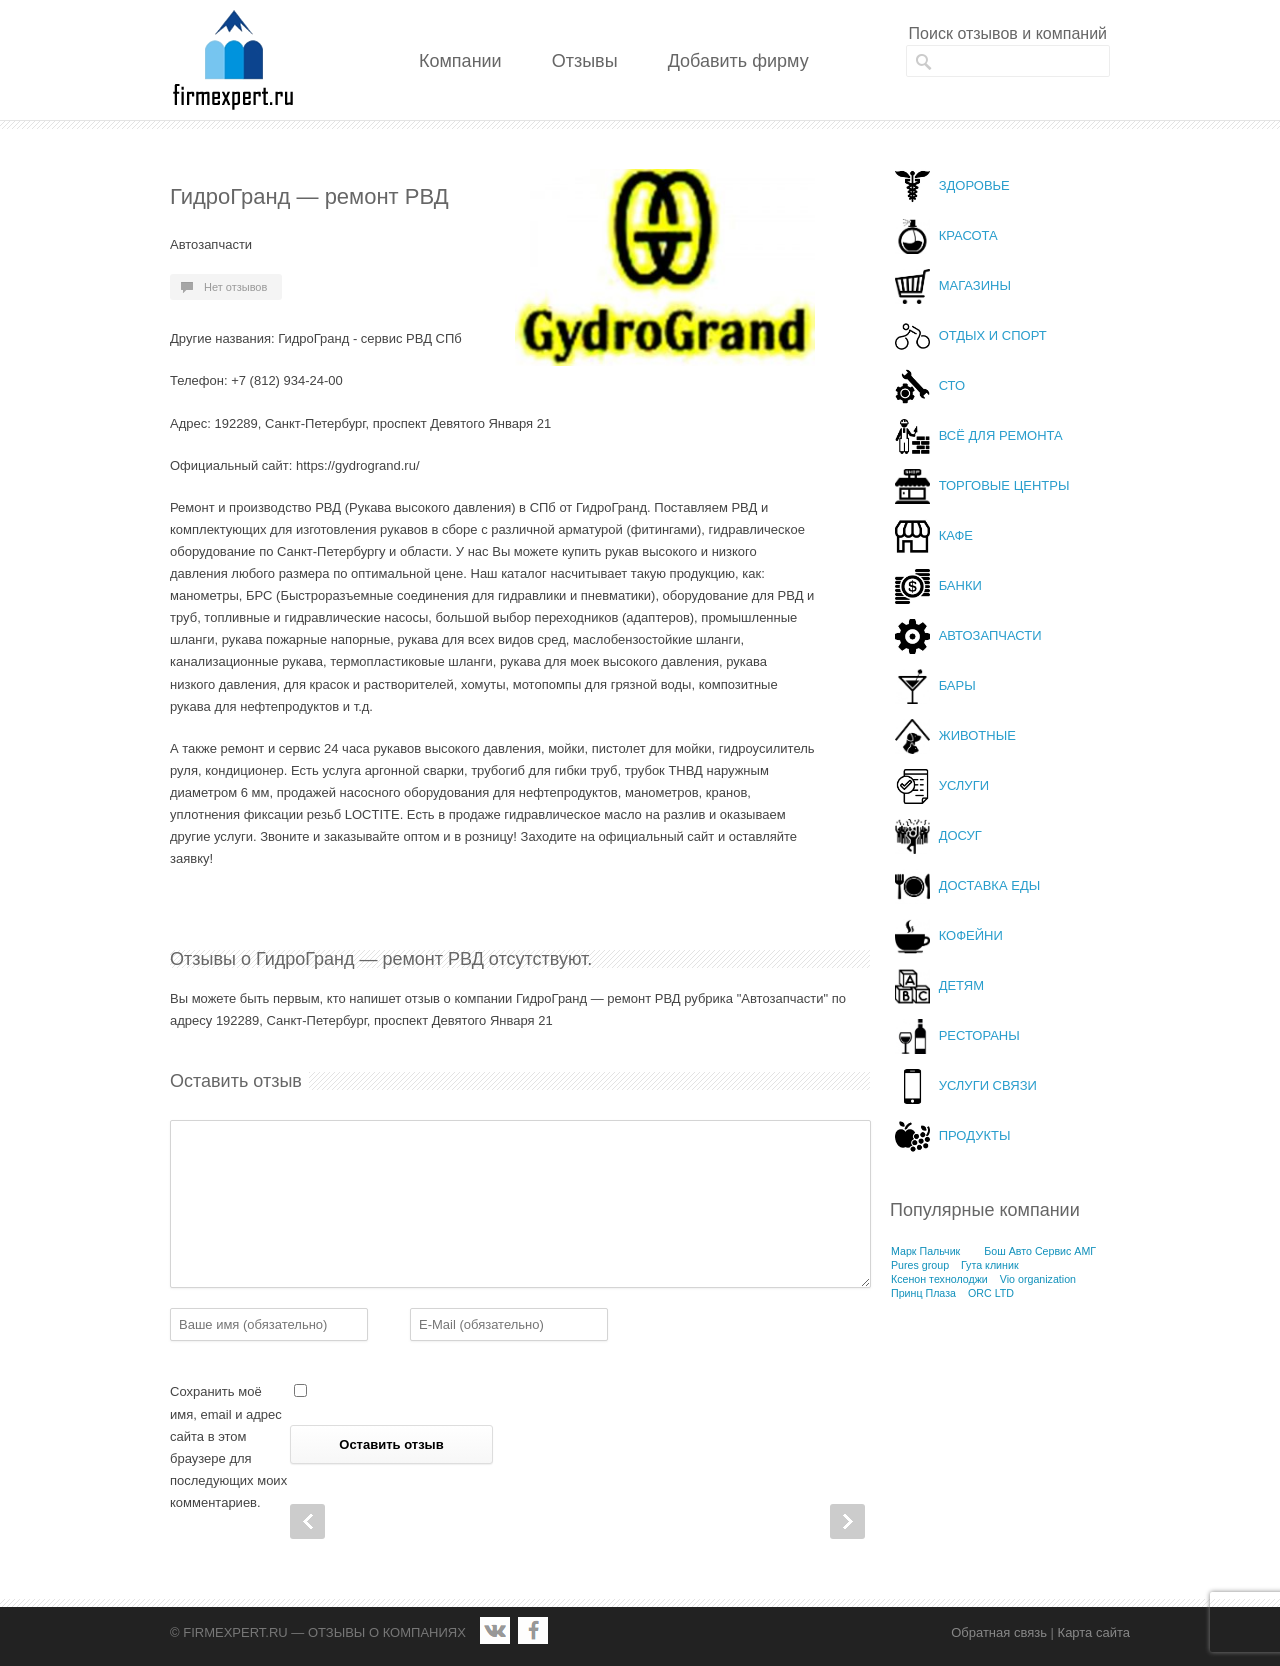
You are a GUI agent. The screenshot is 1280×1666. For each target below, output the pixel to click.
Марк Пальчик (925, 1251)
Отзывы (585, 61)
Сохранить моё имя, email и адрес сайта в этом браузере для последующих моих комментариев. (228, 1446)
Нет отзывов (235, 287)
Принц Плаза (923, 1293)
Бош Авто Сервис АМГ (1040, 1251)
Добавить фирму (738, 61)
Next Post (847, 1521)
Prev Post (307, 1521)
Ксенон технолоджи (939, 1279)
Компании (460, 61)
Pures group (920, 1265)
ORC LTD (991, 1293)
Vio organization (1038, 1279)
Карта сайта (1094, 1632)
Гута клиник (990, 1265)
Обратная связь (999, 1632)
